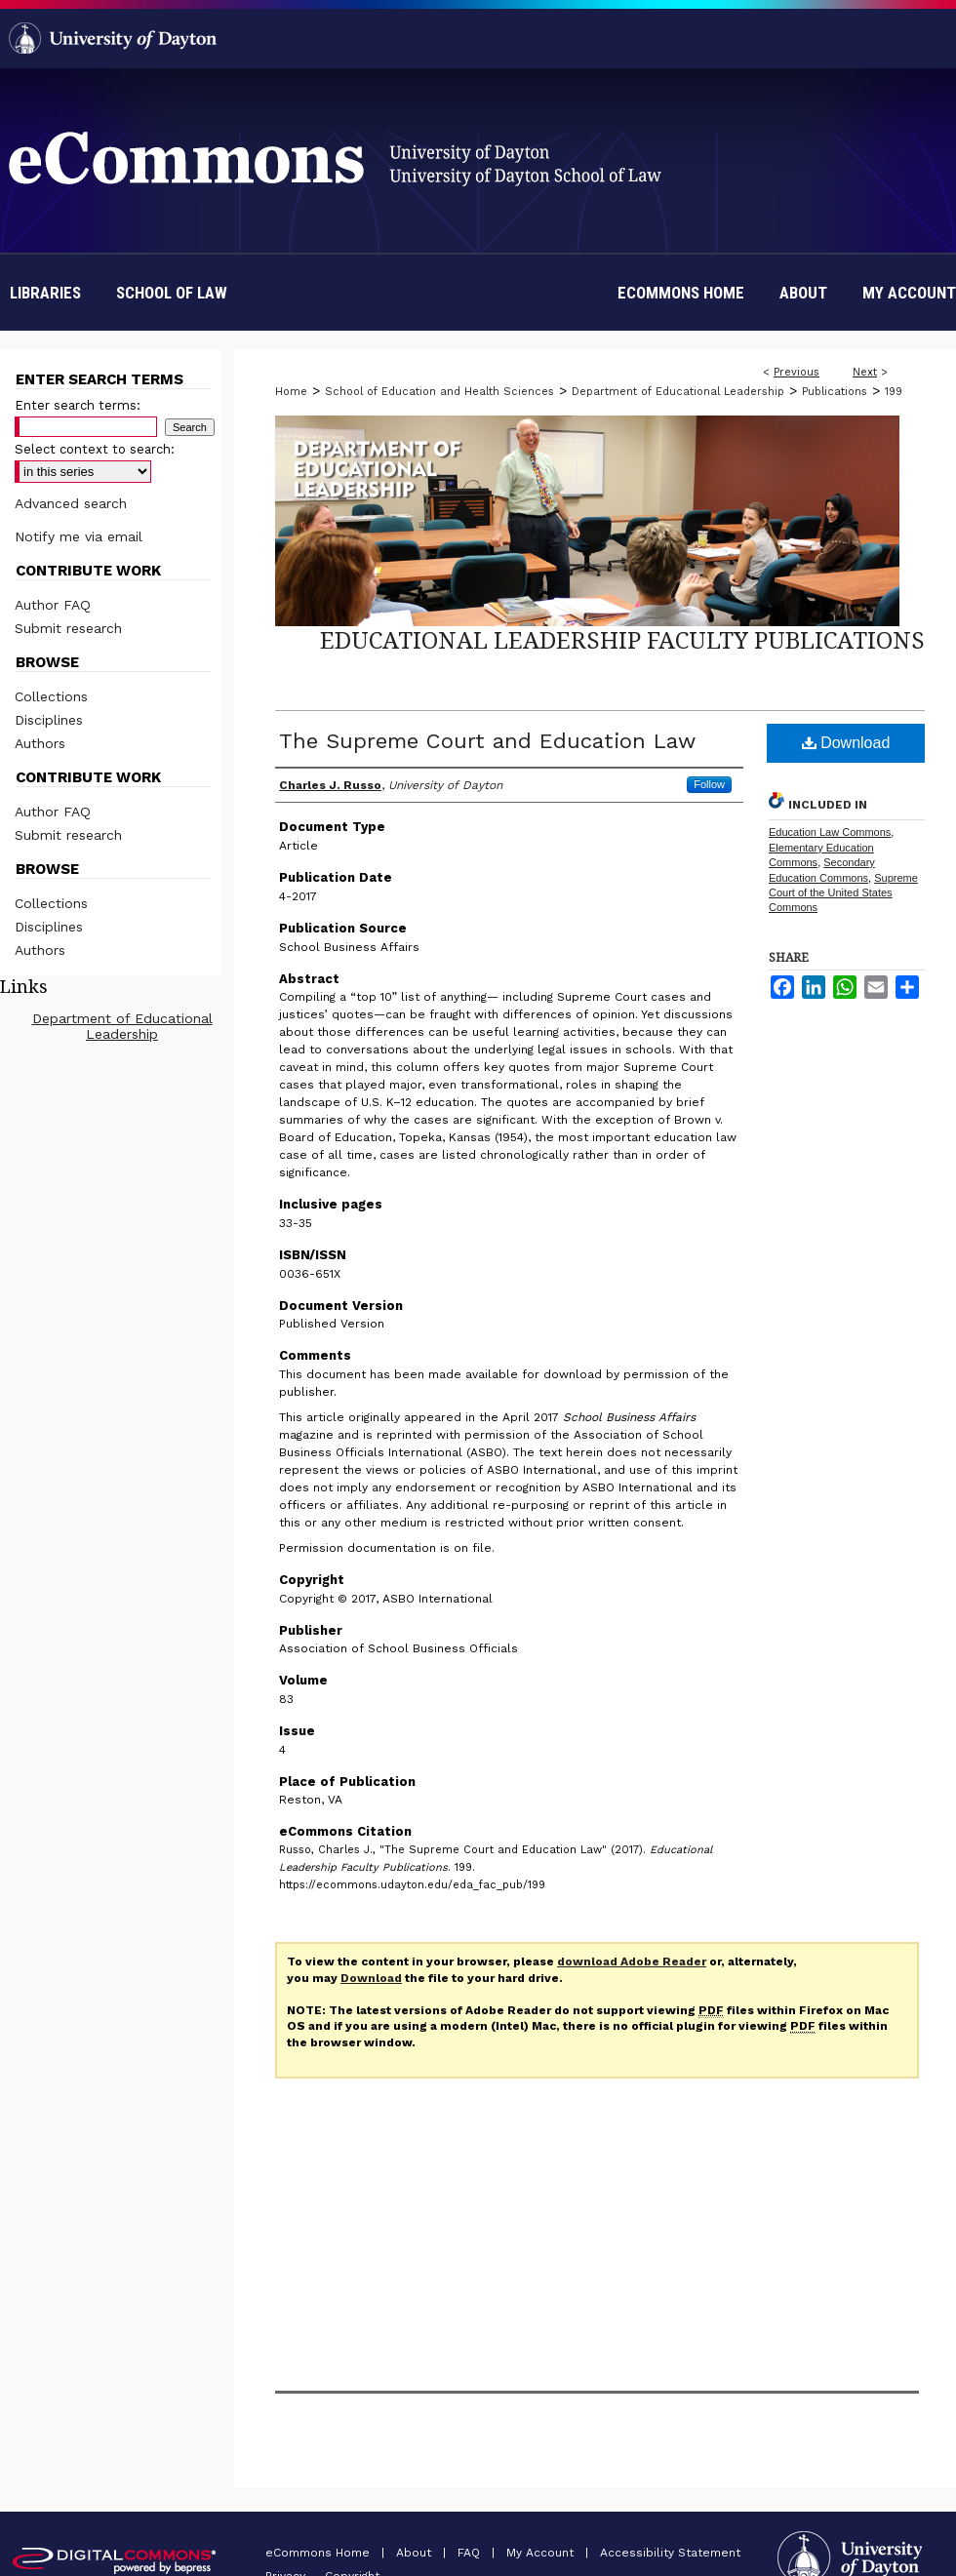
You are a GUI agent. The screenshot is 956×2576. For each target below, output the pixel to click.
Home (291, 391)
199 (893, 391)
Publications (834, 391)
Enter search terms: (77, 405)
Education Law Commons (830, 832)
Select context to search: (95, 449)
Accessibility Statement (670, 2552)
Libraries (45, 292)
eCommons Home (319, 2552)
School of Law (171, 292)
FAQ (471, 2552)
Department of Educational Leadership (678, 391)
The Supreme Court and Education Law (487, 741)
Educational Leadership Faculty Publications (622, 639)
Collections (51, 696)
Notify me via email (78, 536)
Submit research (68, 628)
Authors (40, 743)
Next (865, 372)
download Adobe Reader (631, 1961)
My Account (542, 2552)
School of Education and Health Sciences (439, 391)
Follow (709, 784)
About (415, 2552)
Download (846, 742)
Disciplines (49, 720)
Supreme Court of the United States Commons (843, 893)
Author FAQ (53, 605)
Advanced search (71, 503)
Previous (796, 372)
